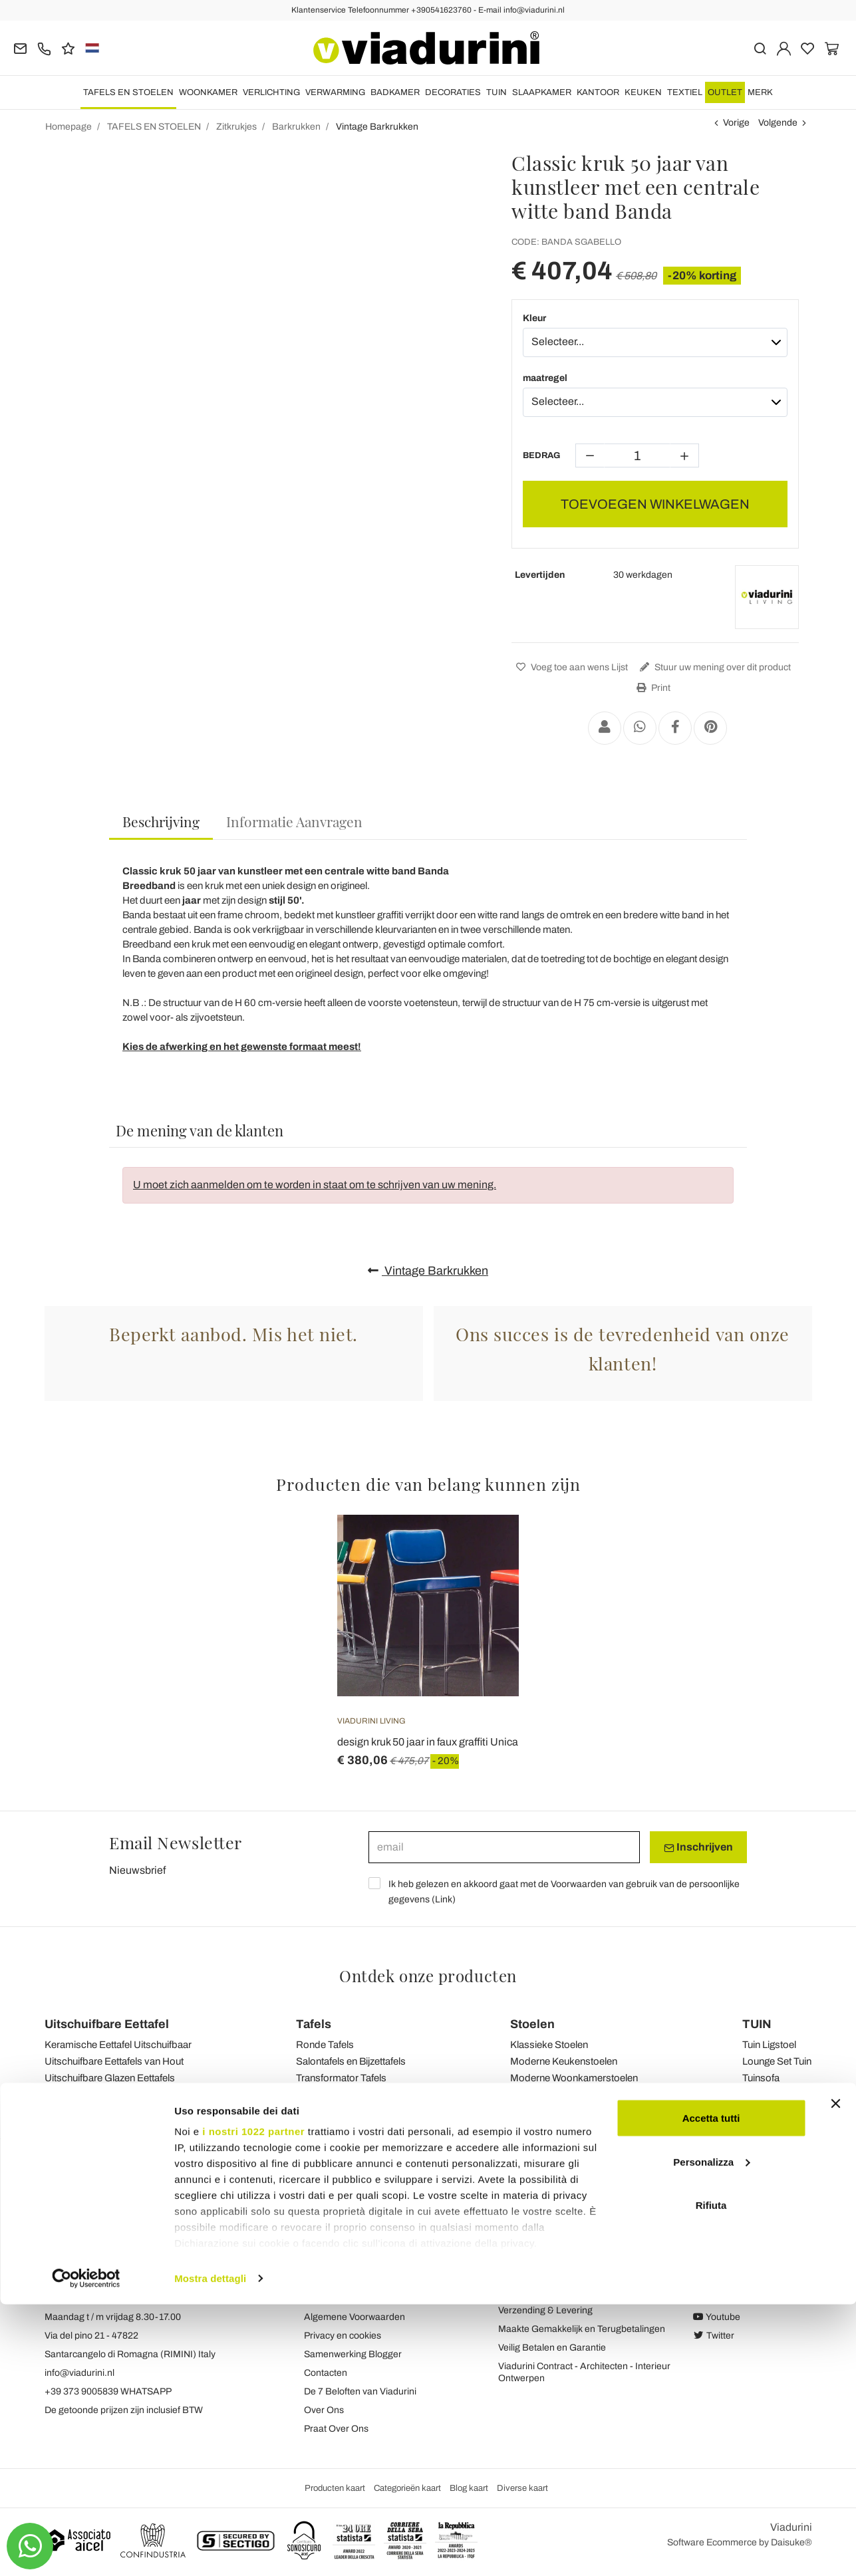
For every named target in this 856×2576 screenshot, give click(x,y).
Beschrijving (161, 821)
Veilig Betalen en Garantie (552, 2348)
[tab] (161, 822)
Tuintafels (316, 2095)
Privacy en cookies (342, 2336)
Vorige (736, 123)
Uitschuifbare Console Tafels (107, 2095)
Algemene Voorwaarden (354, 2317)
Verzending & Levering (545, 2310)
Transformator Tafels (341, 2078)
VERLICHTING (271, 92)
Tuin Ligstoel (769, 2044)
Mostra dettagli (210, 2549)
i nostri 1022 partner (253, 2402)
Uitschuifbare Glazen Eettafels (110, 2078)
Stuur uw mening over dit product (714, 667)
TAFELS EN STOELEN (128, 92)
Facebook (721, 2280)
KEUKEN (643, 92)
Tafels (313, 2024)
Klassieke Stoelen (549, 2044)
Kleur (534, 318)
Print (651, 688)
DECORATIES (453, 92)
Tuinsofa (761, 2078)
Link (443, 1899)
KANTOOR (598, 92)
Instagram (721, 2298)
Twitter (714, 2336)
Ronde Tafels (325, 2044)
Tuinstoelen (535, 2095)
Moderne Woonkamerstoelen (574, 2078)
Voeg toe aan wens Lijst (570, 667)
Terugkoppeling (336, 2280)
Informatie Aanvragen (294, 821)
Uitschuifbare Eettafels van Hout (114, 2061)
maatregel (545, 378)
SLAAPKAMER (541, 92)
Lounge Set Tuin (776, 2061)
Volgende (777, 123)
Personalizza (711, 2433)
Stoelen (532, 2024)
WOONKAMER (208, 92)
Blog (313, 2298)
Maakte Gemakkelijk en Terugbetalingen (581, 2329)
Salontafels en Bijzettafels (351, 2061)
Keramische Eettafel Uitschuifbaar (118, 2044)
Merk (760, 92)
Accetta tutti (711, 2389)
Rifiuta (711, 2476)
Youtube (717, 2317)
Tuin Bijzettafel (772, 2095)
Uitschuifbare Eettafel (107, 2024)
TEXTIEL (684, 92)
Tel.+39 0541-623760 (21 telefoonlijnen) (128, 2298)
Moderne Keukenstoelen (563, 2061)
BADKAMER (395, 92)
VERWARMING (335, 92)
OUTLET (725, 92)
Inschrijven (698, 1847)
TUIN (496, 92)
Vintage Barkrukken (428, 1270)
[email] (504, 1847)
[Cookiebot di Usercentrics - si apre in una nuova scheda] (86, 2550)
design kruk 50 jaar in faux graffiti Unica (427, 1741)
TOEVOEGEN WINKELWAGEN (655, 504)
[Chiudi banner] (835, 2375)
